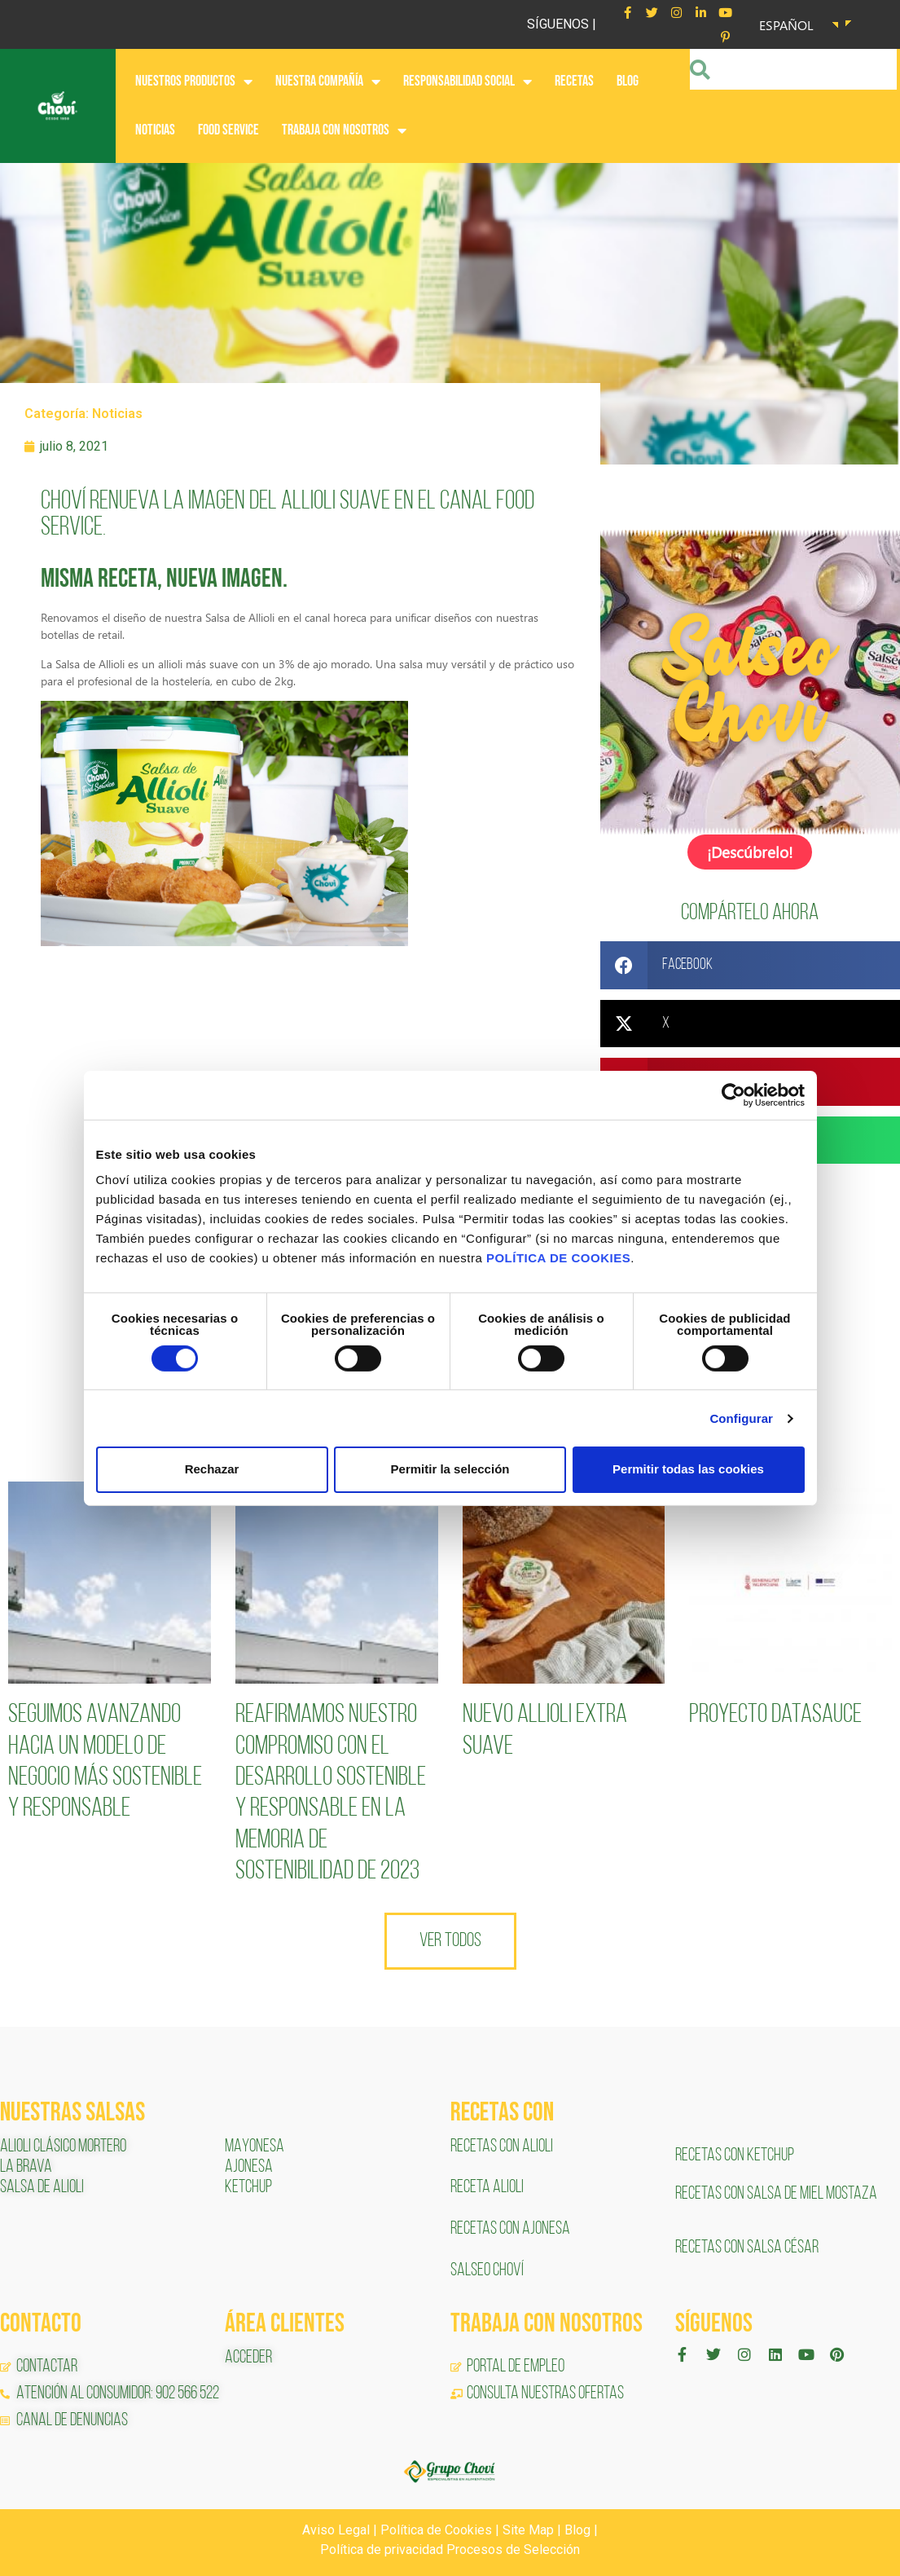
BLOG (628, 81)
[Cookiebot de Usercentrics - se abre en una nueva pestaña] (733, 1094)
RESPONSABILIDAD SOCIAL (467, 81)
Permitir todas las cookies (688, 1469)
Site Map (528, 2528)
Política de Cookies (436, 2528)
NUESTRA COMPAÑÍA (327, 81)
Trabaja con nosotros (344, 130)
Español (786, 24)
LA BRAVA (26, 2165)
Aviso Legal (336, 2528)
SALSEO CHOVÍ (487, 2269)
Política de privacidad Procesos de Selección (450, 2548)
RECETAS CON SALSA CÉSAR (747, 2246)
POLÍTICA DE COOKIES (558, 1258)
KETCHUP (248, 2186)
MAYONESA (254, 2145)
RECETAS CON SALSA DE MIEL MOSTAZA (777, 2192)
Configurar (741, 1418)
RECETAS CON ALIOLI (502, 2145)
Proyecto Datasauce (775, 1714)
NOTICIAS (155, 130)
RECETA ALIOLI (488, 2186)
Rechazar (212, 1469)
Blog (577, 2528)
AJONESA (249, 2165)
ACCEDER (248, 2356)
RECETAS (574, 81)
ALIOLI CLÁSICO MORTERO (63, 2145)
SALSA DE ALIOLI (42, 2186)
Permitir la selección (450, 1469)
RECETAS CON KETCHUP (734, 2154)
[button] (750, 964)
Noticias (117, 413)
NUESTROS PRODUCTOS (193, 81)
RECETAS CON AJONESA (511, 2227)
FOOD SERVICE (228, 130)
